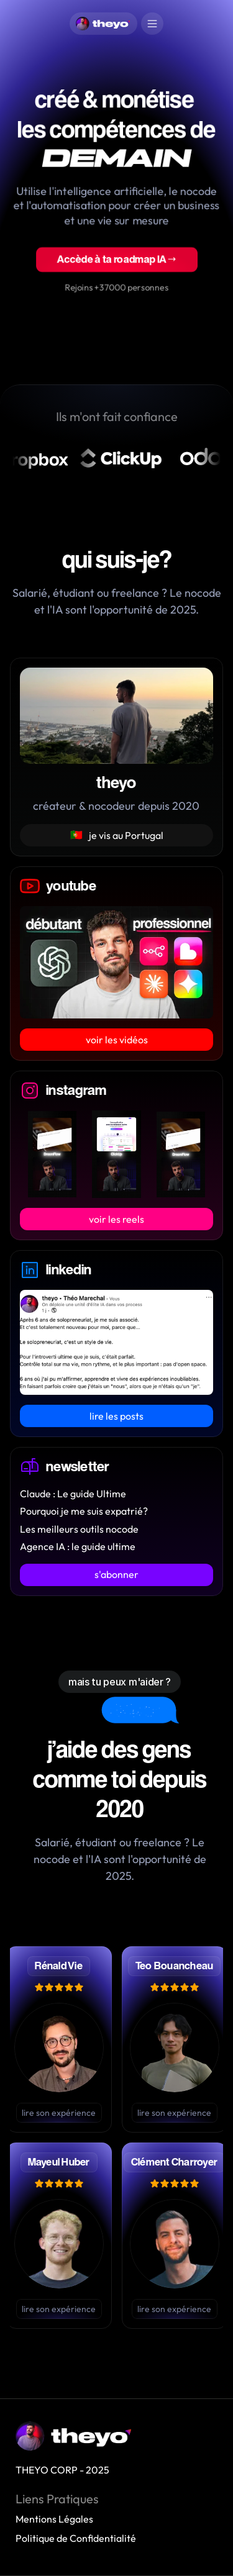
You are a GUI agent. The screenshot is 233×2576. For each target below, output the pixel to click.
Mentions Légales (54, 2519)
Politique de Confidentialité (76, 2538)
